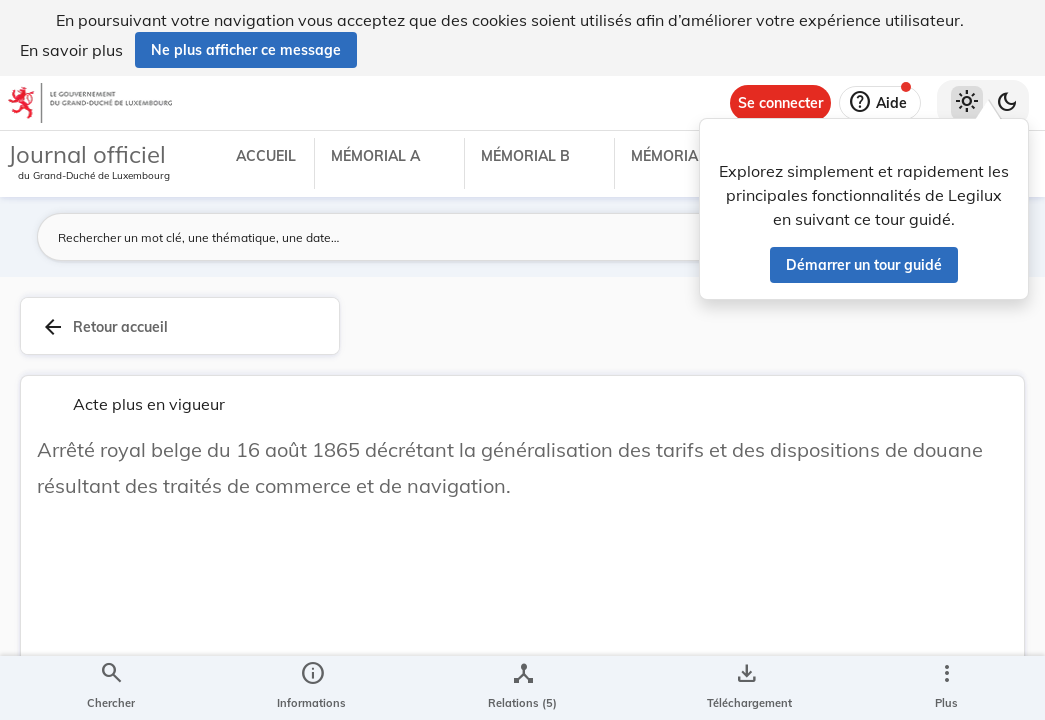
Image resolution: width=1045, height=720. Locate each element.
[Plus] (946, 688)
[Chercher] (111, 688)
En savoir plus (71, 50)
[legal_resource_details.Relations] (522, 688)
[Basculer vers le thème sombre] (1007, 103)
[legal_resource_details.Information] (311, 688)
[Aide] (880, 103)
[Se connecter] (780, 103)
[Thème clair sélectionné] (967, 103)
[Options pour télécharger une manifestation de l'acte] (745, 688)
